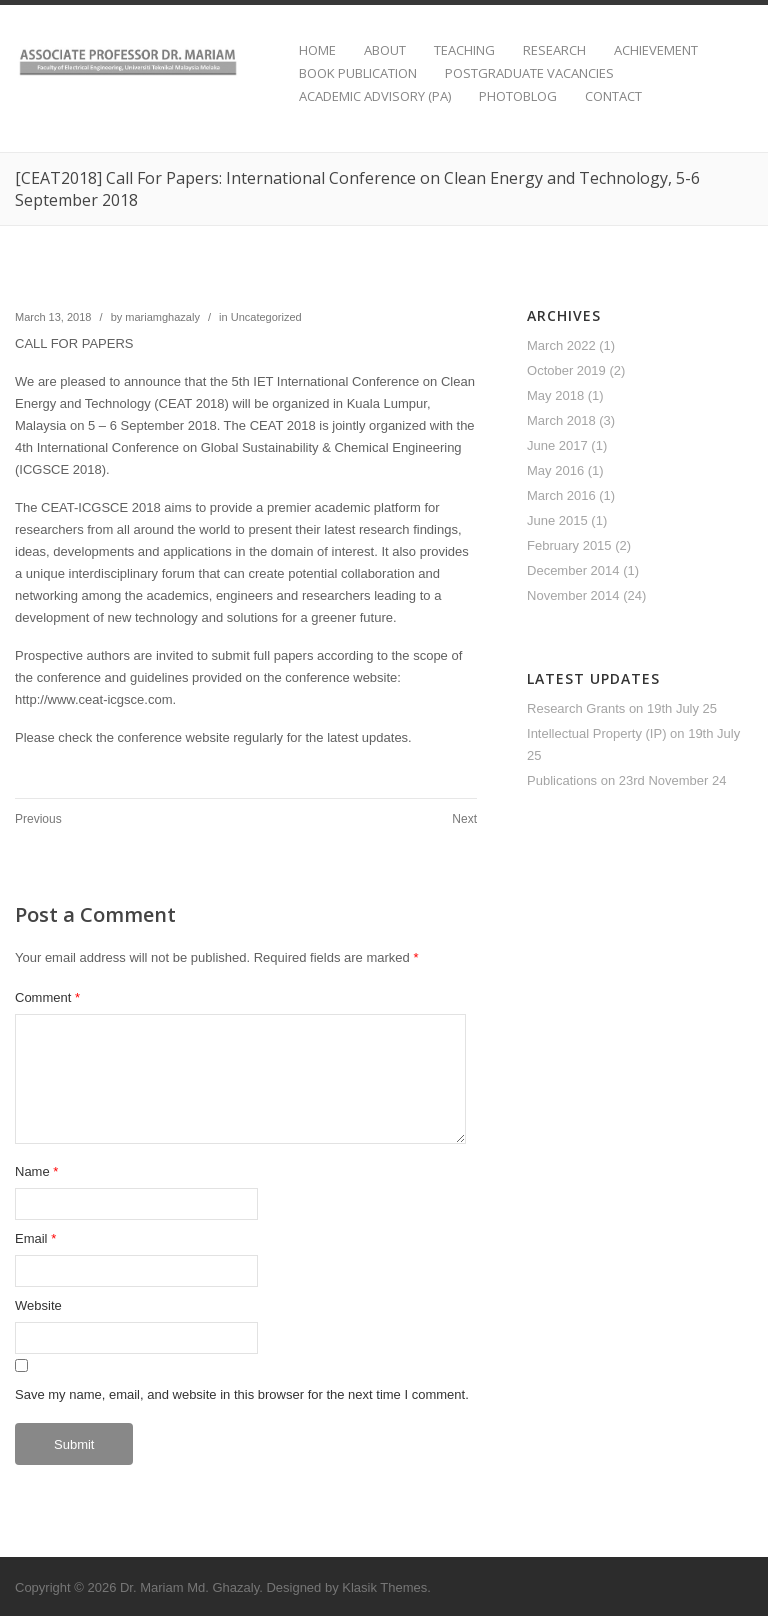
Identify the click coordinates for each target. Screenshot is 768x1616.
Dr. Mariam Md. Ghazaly (189, 1587)
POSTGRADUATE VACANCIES (529, 73)
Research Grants (576, 708)
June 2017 (557, 445)
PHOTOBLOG (518, 96)
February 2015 (569, 545)
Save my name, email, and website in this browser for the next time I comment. (242, 1394)
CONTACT (613, 96)
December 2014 (573, 570)
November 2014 (573, 595)
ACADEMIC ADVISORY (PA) (375, 96)
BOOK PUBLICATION (358, 73)
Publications (562, 780)
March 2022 (561, 345)
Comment (47, 997)
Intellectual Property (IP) (596, 733)
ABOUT (385, 50)
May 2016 (555, 470)
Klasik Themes (384, 1587)
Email (31, 1238)
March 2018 (561, 420)
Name (32, 1171)
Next (464, 819)
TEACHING (464, 50)
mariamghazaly (162, 317)
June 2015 (557, 520)
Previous (38, 819)
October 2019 (566, 370)
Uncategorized (266, 317)
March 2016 (561, 495)
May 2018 (555, 395)
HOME (317, 50)
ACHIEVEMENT (656, 50)
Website (38, 1305)
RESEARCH (554, 50)
